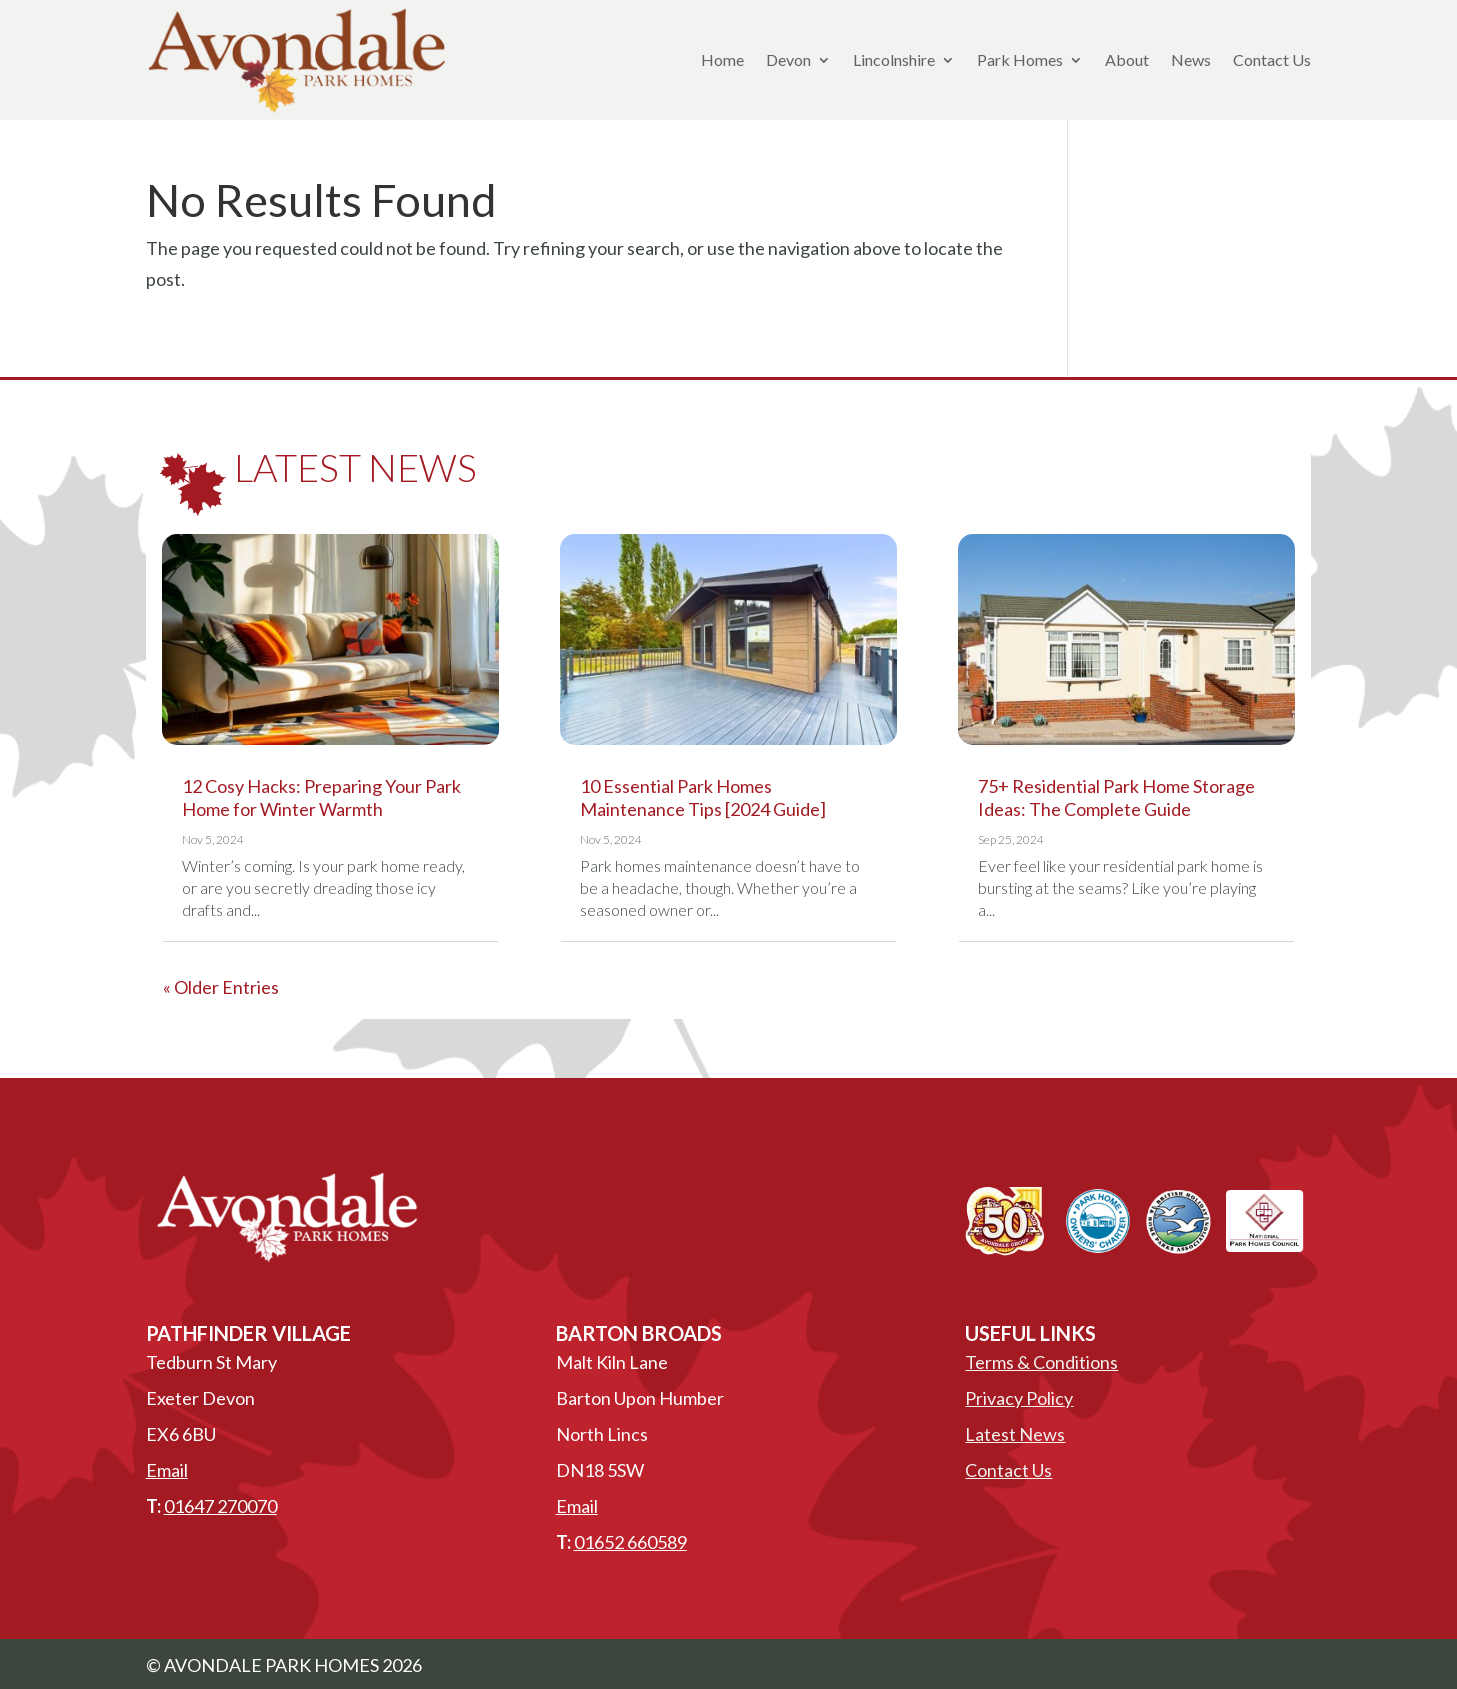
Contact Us (1272, 59)
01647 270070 (220, 1506)
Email (167, 1470)
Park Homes (1020, 59)
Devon (788, 59)
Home (722, 59)
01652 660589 (630, 1542)
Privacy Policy (1019, 1398)
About (1127, 59)
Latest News (1015, 1434)
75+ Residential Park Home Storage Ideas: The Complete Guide (1116, 797)
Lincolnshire (894, 59)
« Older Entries (221, 987)
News (1191, 59)
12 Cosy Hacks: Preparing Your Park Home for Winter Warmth (321, 797)
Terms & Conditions (1041, 1362)
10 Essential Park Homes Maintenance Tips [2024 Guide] (703, 797)
